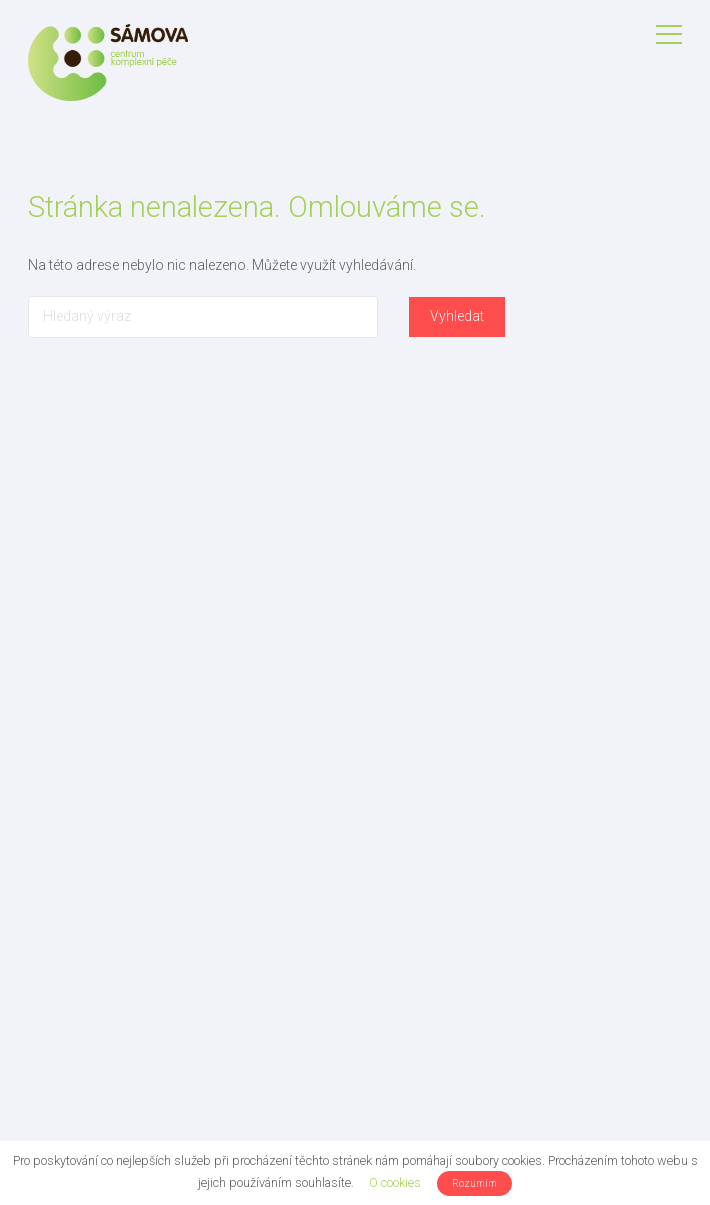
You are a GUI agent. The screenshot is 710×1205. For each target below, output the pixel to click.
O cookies (395, 1182)
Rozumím (474, 1183)
